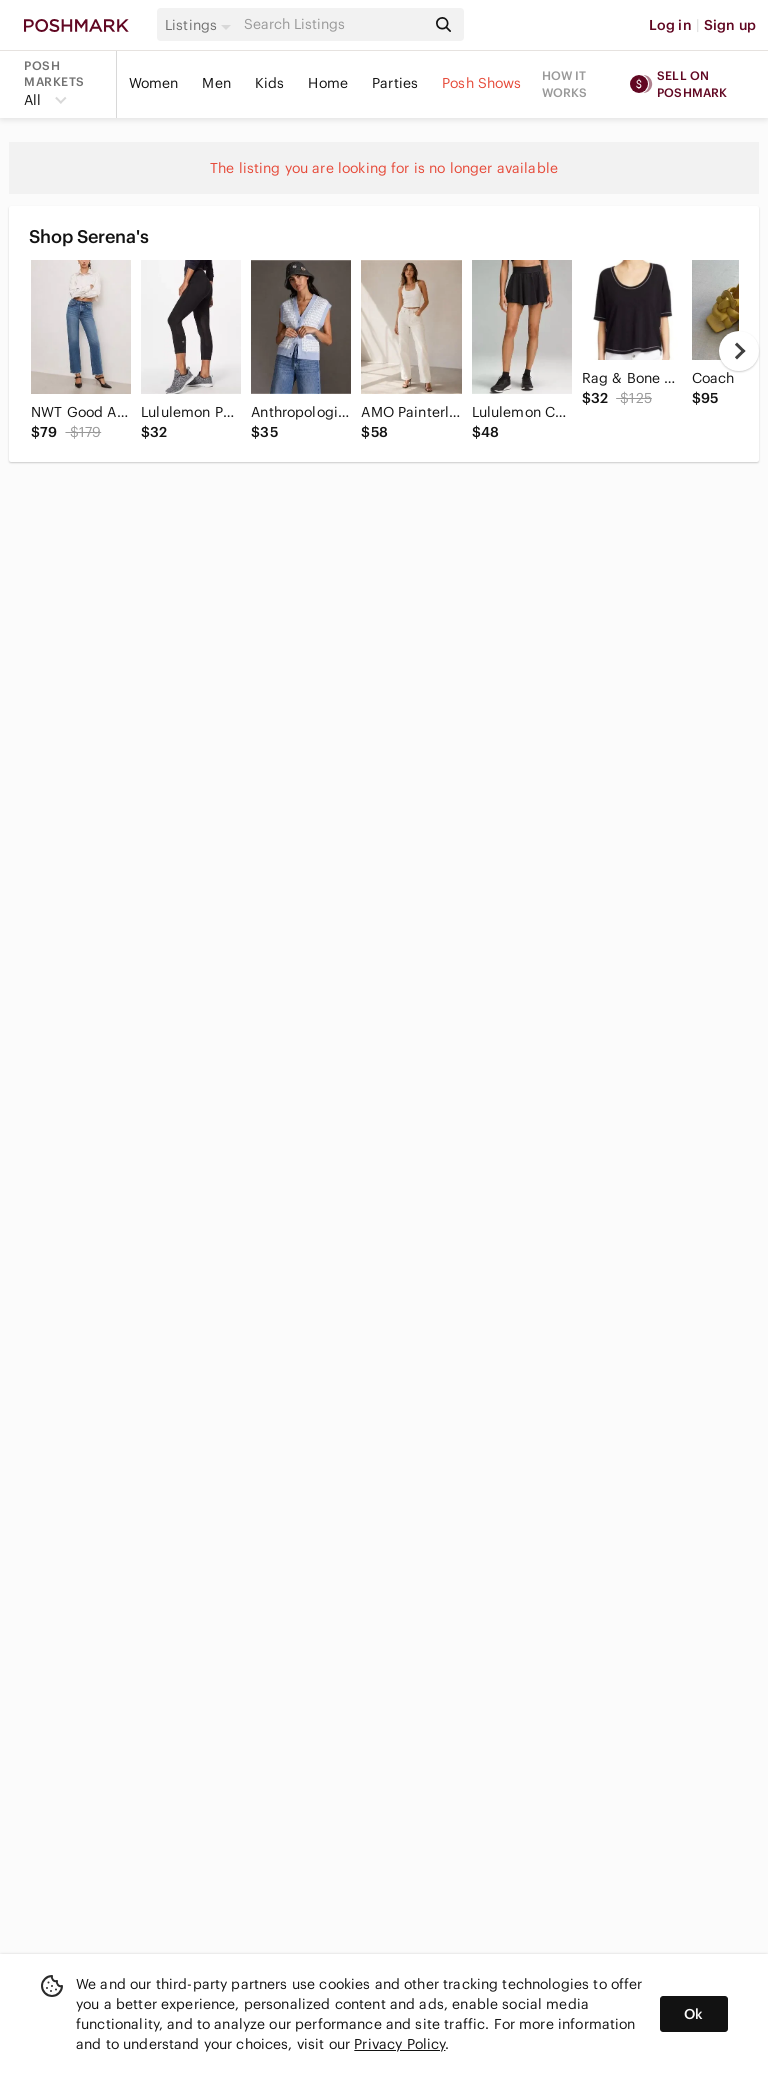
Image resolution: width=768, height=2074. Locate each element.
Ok (693, 2014)
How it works (565, 84)
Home (328, 83)
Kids (270, 83)
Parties (395, 83)
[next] (739, 351)
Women (154, 83)
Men (216, 83)
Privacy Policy (399, 2044)
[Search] (333, 24)
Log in (670, 25)
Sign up (730, 25)
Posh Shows (482, 83)
